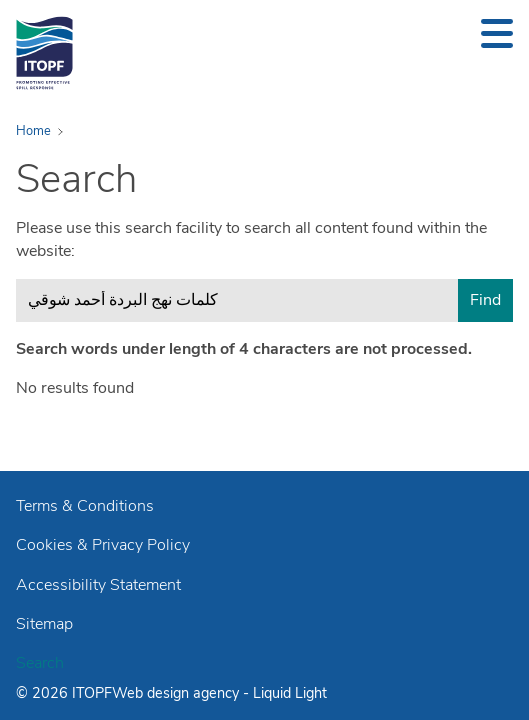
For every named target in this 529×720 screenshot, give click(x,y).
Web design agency (177, 693)
